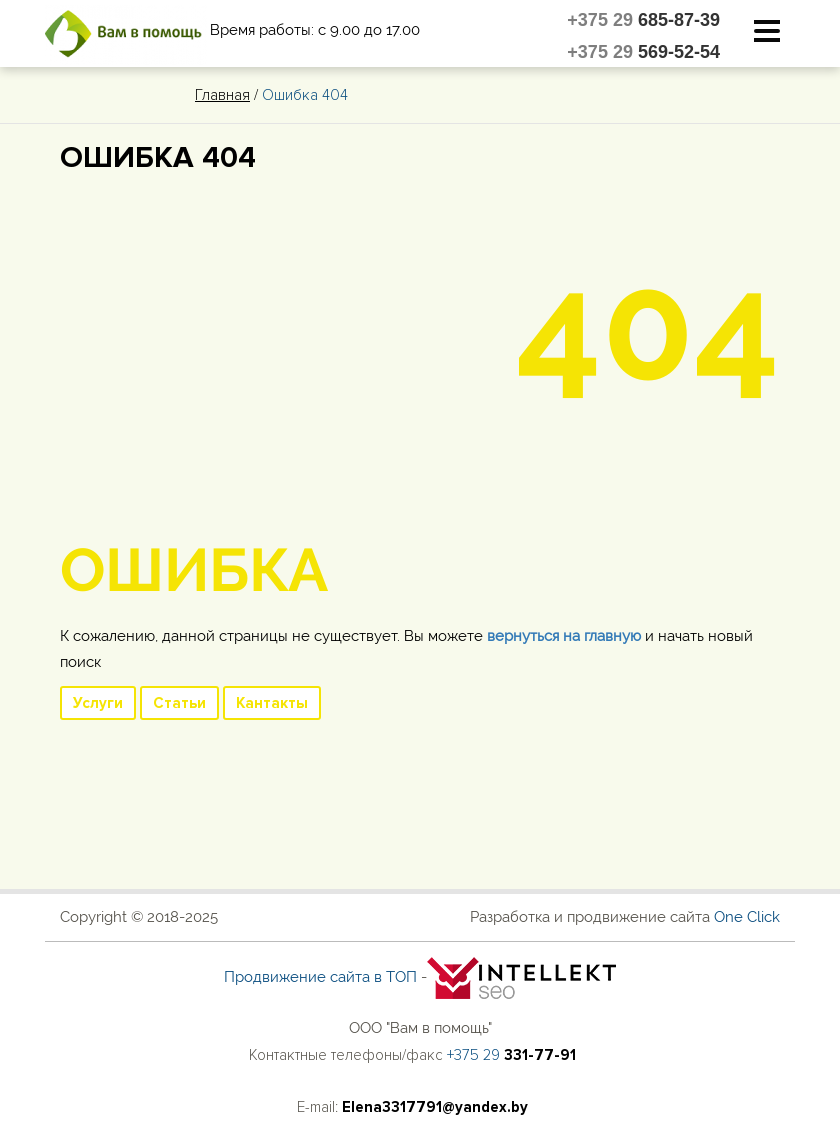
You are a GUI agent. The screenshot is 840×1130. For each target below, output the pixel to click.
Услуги (98, 703)
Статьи (179, 703)
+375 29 (643, 20)
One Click (747, 917)
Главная (222, 95)
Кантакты (272, 703)
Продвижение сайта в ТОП (320, 977)
